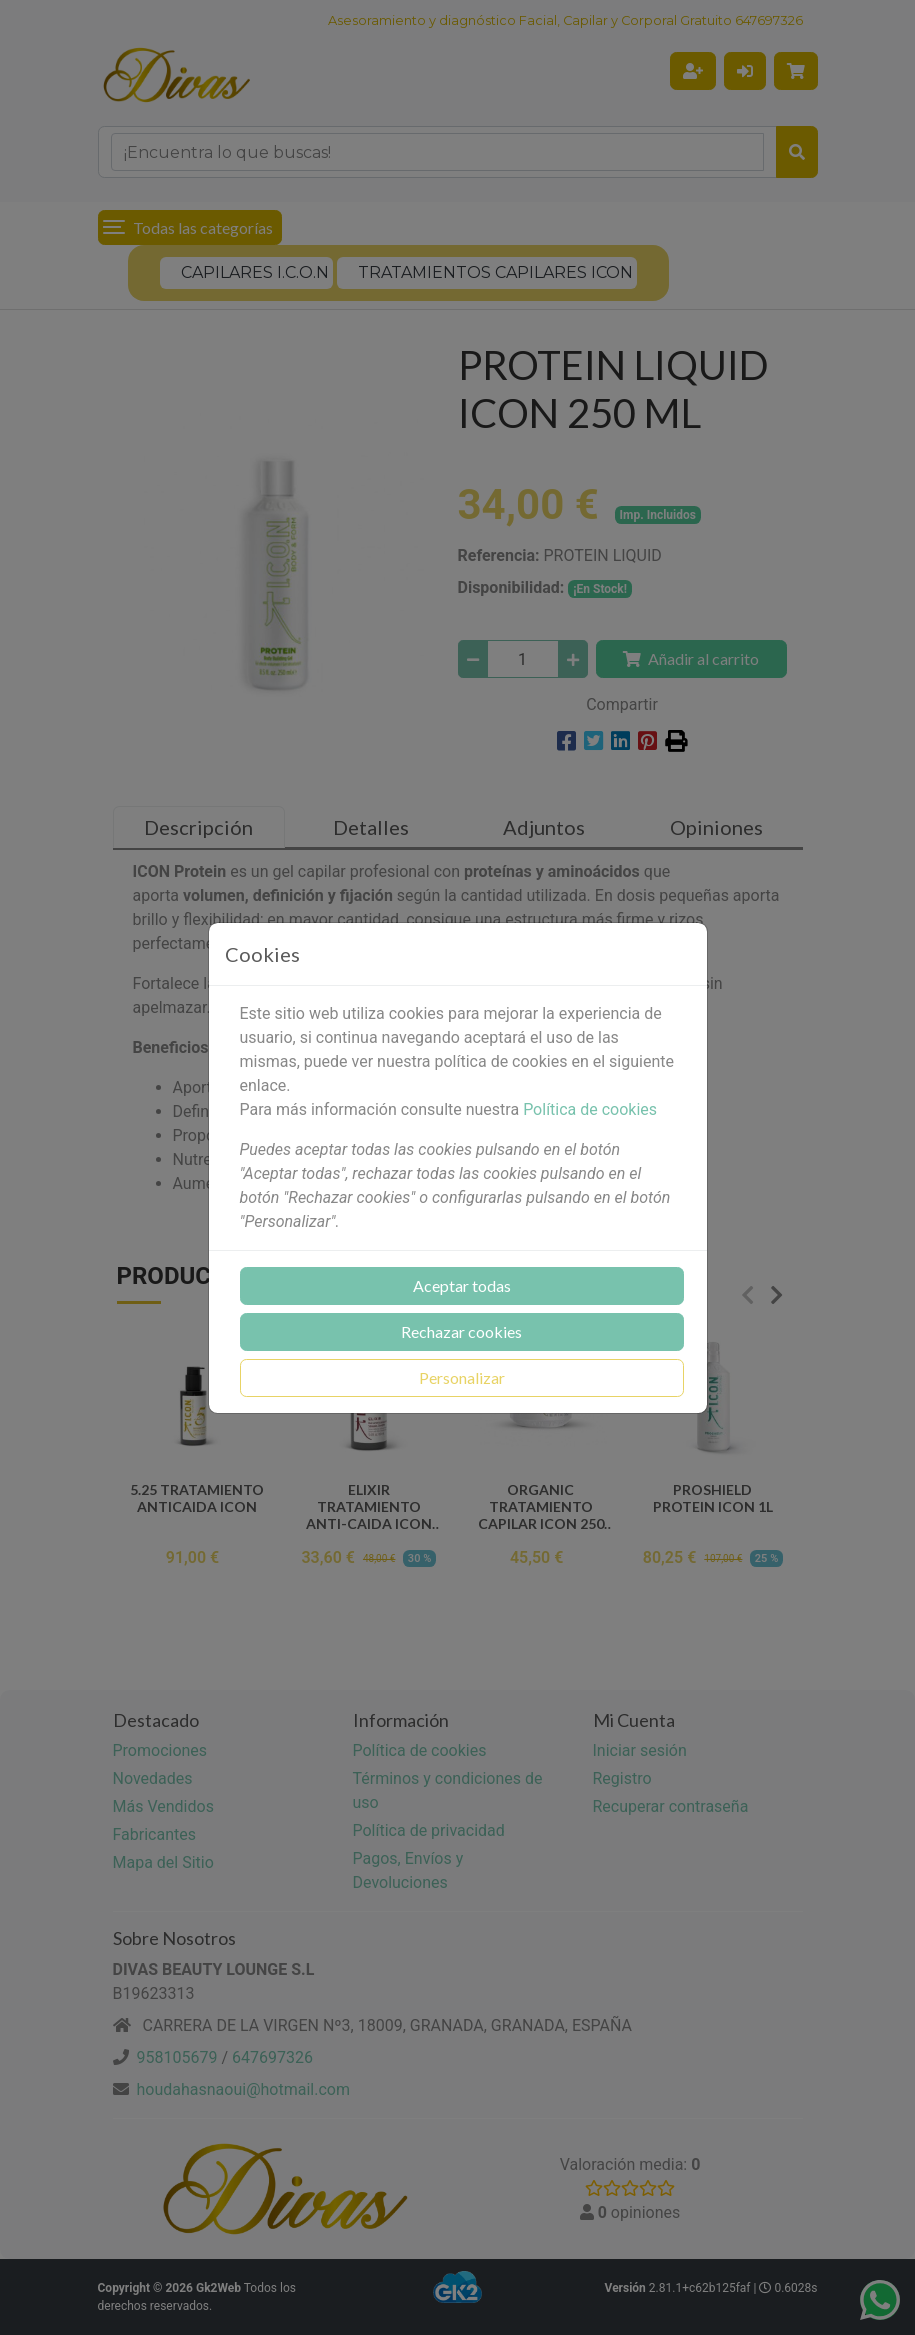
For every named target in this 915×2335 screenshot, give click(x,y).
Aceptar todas (462, 1285)
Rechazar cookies (461, 1331)
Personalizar (462, 1377)
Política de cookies (590, 1109)
